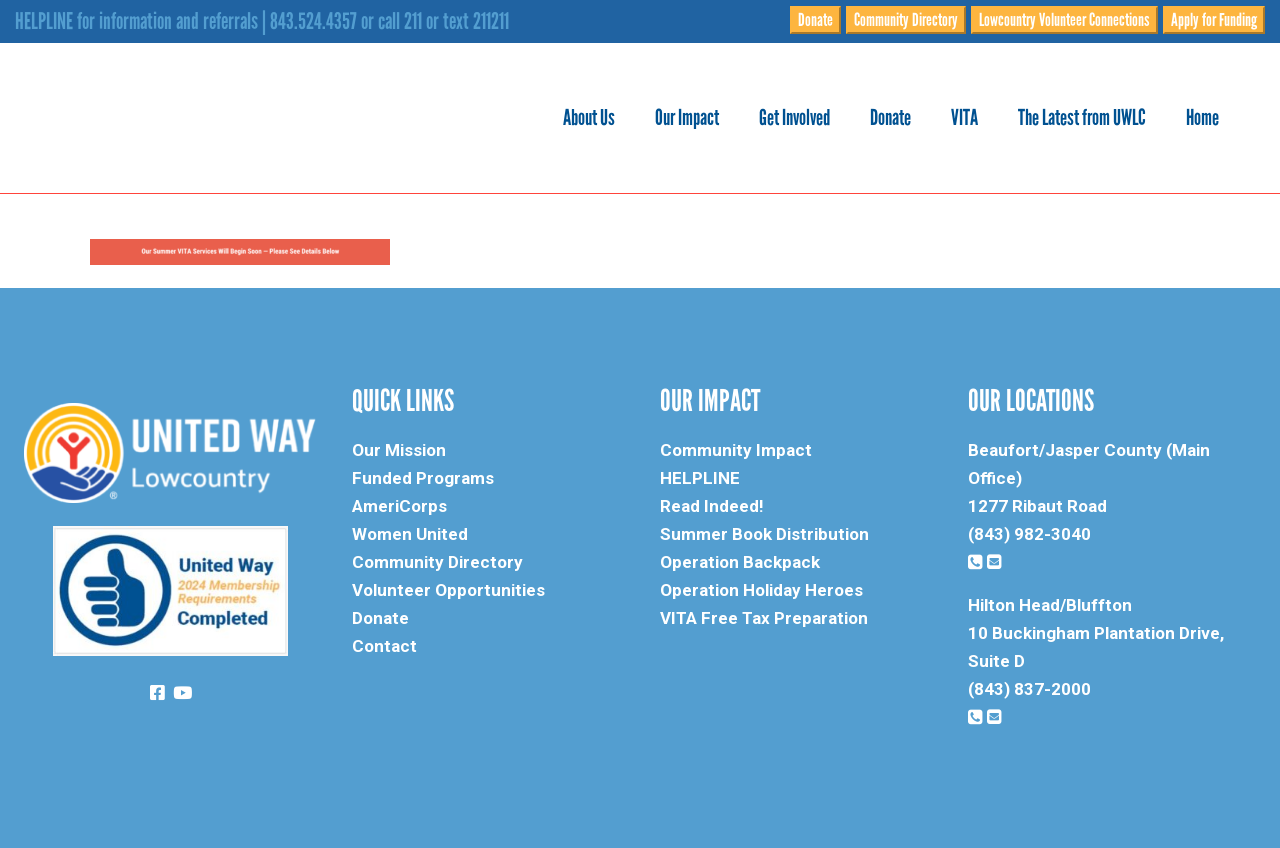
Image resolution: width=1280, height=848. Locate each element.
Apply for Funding (1214, 20)
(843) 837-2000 (1029, 689)
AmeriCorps (399, 506)
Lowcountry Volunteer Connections (1064, 20)
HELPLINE (700, 478)
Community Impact (736, 450)
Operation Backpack (740, 562)
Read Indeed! (712, 506)
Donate (815, 20)
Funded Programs (423, 478)
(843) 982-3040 (1029, 534)
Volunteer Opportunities (448, 590)
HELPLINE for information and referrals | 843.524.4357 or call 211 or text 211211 (262, 21)
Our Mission (399, 450)
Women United (410, 534)
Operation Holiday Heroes (761, 590)
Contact (384, 646)
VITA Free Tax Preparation (764, 618)
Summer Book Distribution (764, 534)
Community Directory (906, 20)
